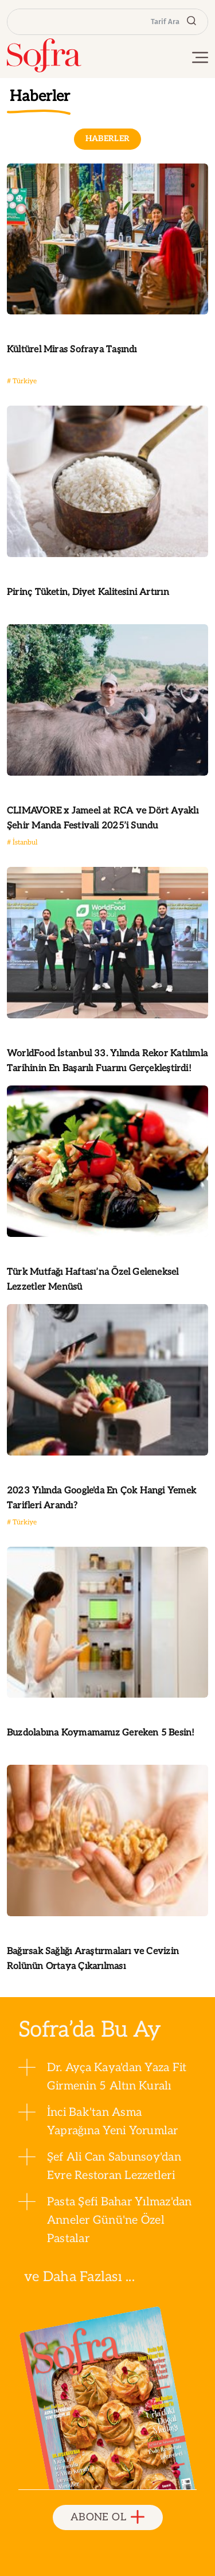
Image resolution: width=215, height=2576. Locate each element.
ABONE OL (107, 2517)
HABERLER (107, 138)
